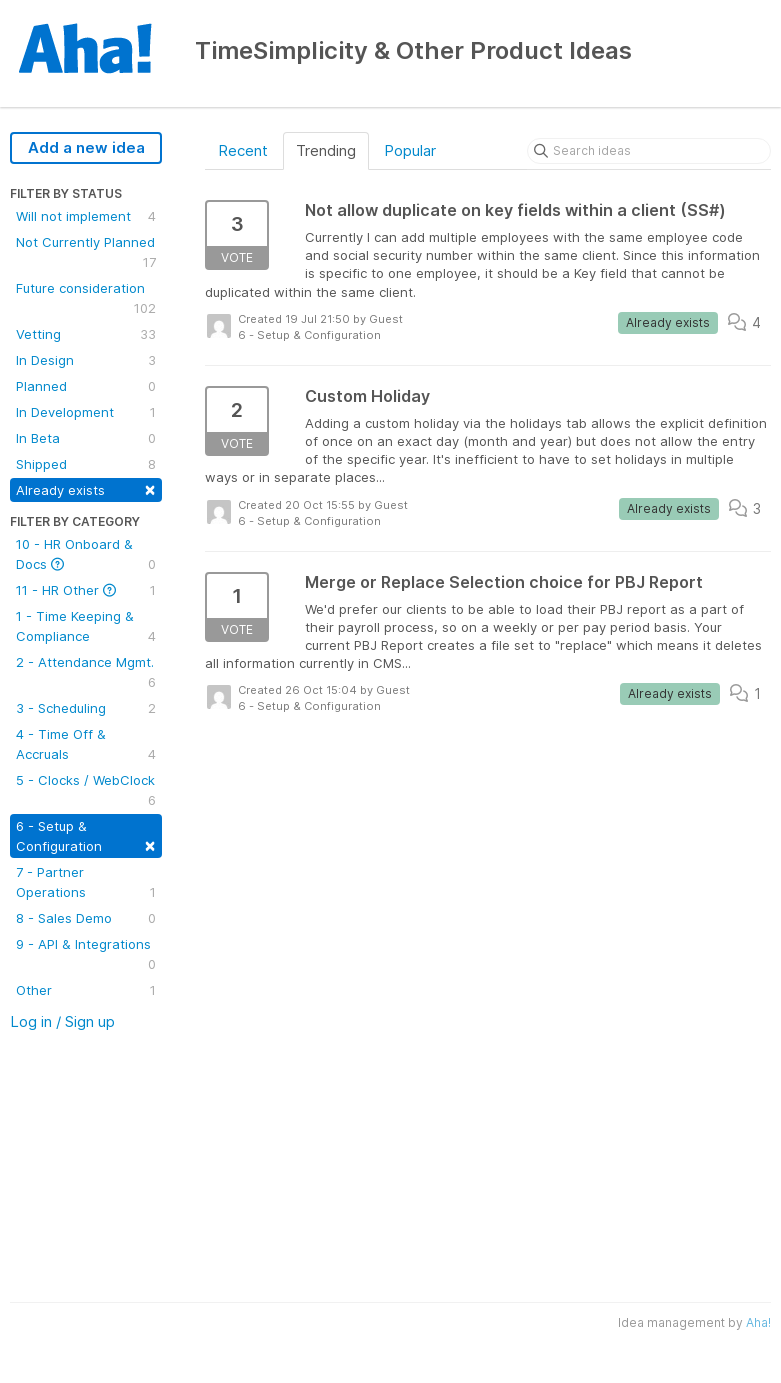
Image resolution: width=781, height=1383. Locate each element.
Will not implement (86, 216)
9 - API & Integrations (86, 955)
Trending (326, 150)
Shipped (86, 464)
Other (86, 990)
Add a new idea (86, 147)
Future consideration (86, 299)
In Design (86, 360)
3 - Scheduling (86, 708)
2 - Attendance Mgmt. (86, 673)
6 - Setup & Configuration (86, 836)
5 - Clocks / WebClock (86, 791)
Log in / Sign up (62, 1021)
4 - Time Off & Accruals (86, 745)
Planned (86, 386)
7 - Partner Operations (86, 883)
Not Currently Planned (86, 253)
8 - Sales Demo (86, 918)
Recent (243, 150)
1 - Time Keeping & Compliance (86, 627)
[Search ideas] (649, 151)
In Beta (86, 438)
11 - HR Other (86, 590)
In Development (86, 412)
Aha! (758, 1322)
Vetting (86, 334)
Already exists (86, 488)
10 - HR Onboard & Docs (86, 555)
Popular (410, 150)
